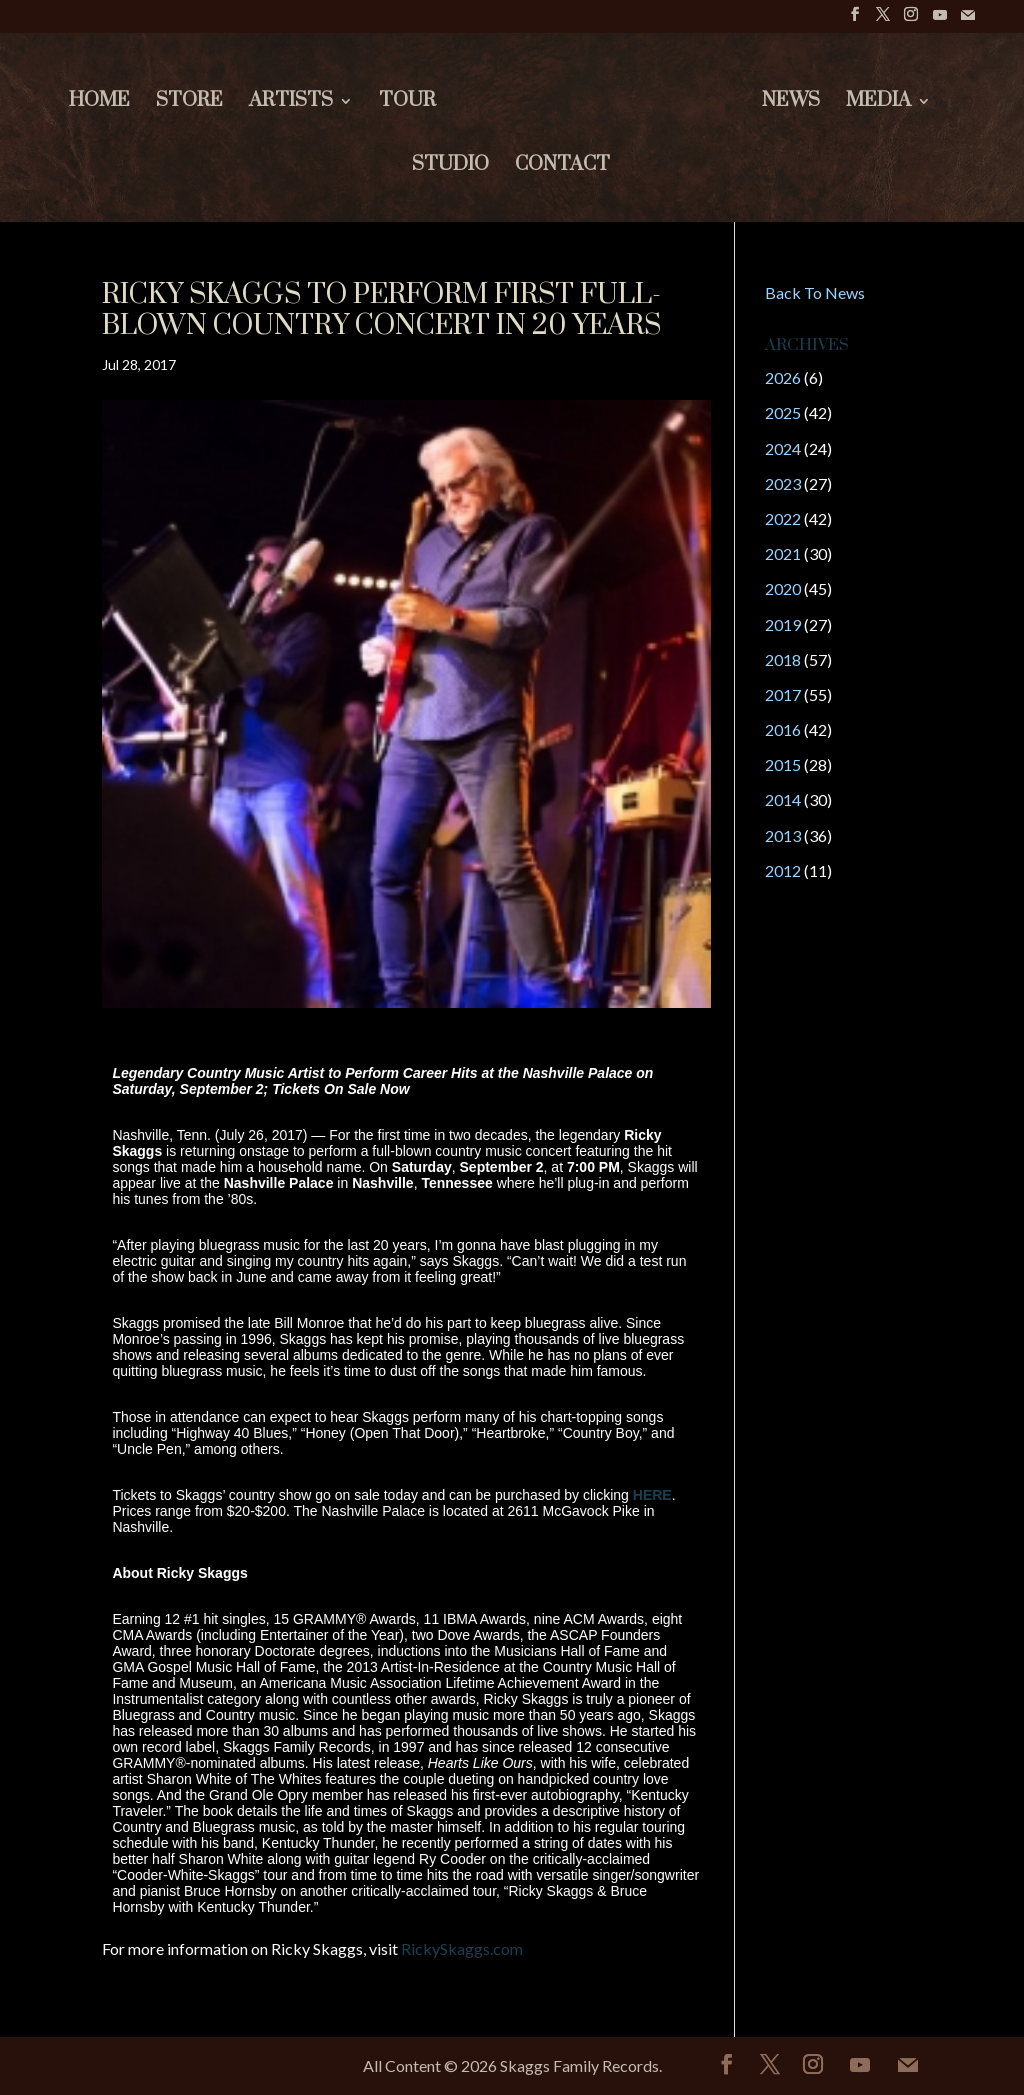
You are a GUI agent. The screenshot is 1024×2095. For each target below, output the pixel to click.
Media (880, 103)
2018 (783, 659)
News (793, 103)
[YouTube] (940, 20)
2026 (783, 377)
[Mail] (968, 20)
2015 (783, 764)
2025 (783, 412)
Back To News (815, 292)
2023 (783, 483)
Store (187, 103)
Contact (562, 167)
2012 (783, 870)
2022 (783, 518)
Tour (405, 103)
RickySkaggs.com (462, 1948)
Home (97, 103)
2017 (783, 694)
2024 (783, 448)
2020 (783, 588)
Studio (450, 167)
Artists (289, 103)
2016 (783, 729)
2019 (783, 624)
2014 (783, 799)
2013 (783, 835)
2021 (783, 553)
